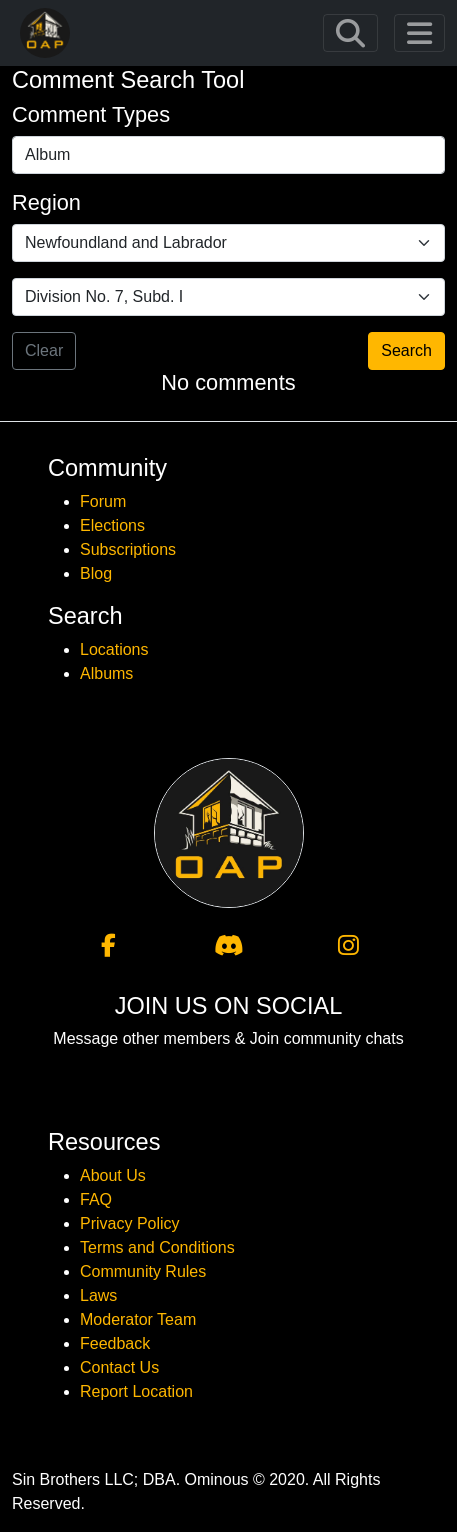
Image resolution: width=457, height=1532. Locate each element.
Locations (114, 649)
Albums (106, 673)
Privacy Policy (130, 1223)
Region (46, 202)
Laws (98, 1295)
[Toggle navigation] (350, 33)
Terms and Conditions (157, 1247)
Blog (96, 573)
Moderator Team (138, 1319)
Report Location (136, 1391)
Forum (103, 501)
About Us (113, 1175)
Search (406, 350)
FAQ (96, 1199)
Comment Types (91, 114)
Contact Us (119, 1367)
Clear (44, 350)
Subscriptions (128, 549)
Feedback (115, 1343)
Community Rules (143, 1271)
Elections (112, 525)
